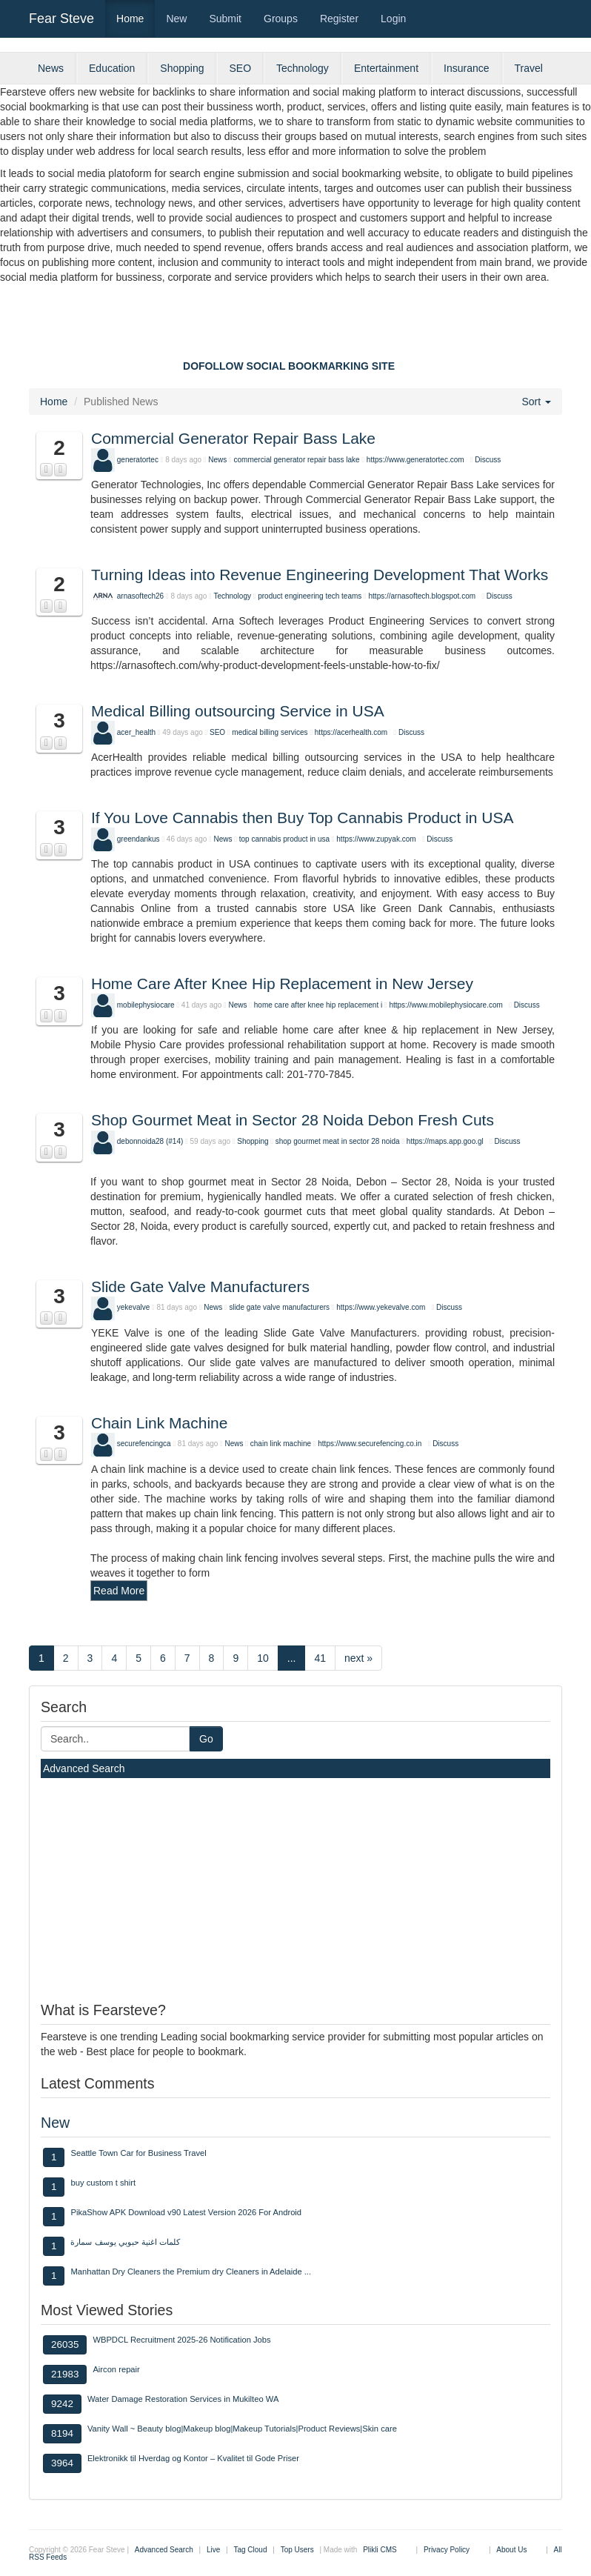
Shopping (182, 68)
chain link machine (280, 1444)
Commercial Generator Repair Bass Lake (233, 438)
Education (112, 68)
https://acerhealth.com (351, 732)
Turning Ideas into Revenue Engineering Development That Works (319, 574)
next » (358, 1658)
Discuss (488, 460)
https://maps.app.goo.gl (445, 1141)
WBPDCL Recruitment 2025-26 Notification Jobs (181, 2339)
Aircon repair (116, 2369)
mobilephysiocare (146, 1005)
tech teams (343, 596)
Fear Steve (61, 18)
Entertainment (386, 68)
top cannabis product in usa (284, 839)
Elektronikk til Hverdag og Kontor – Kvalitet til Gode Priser (193, 2458)
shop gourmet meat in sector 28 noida (338, 1141)
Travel (529, 68)
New (176, 18)
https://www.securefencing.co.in (369, 1444)
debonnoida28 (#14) (150, 1141)
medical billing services (271, 732)
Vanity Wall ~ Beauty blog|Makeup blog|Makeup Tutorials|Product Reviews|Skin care (242, 2428)
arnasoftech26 (140, 596)
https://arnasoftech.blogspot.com (422, 596)
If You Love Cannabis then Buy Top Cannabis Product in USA (302, 817)
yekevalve (133, 1307)
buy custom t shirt (103, 2182)
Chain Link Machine (159, 1422)
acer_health (136, 732)
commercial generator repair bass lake (297, 460)
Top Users (297, 2550)
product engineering (290, 596)
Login (393, 18)
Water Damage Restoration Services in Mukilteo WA (182, 2398)
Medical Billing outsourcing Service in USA (237, 710)
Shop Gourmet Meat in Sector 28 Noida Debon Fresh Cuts (292, 1119)
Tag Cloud (250, 2550)
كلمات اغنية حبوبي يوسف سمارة (124, 2241)
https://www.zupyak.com (375, 839)
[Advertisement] (295, 325)
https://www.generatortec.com (415, 460)
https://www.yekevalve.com (380, 1307)
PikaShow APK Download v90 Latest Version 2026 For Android (185, 2212)
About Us (511, 2550)
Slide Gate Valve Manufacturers (200, 1286)
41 (320, 1658)
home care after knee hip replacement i (318, 1005)
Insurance (466, 68)
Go (206, 1739)
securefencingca (144, 1444)
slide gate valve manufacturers (279, 1307)
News (51, 68)
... (291, 1658)
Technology (302, 68)
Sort (536, 401)
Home (130, 18)
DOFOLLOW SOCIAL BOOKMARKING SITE (289, 366)
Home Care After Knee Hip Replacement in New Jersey (282, 983)
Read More (118, 1591)
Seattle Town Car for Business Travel (138, 2153)
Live (213, 2550)
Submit (225, 18)
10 (263, 1658)
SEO (240, 68)
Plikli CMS (380, 2550)
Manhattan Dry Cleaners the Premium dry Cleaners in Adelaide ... (190, 2271)
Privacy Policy (447, 2550)
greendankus (138, 839)
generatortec (137, 460)
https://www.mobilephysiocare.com (445, 1005)
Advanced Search (84, 1768)
